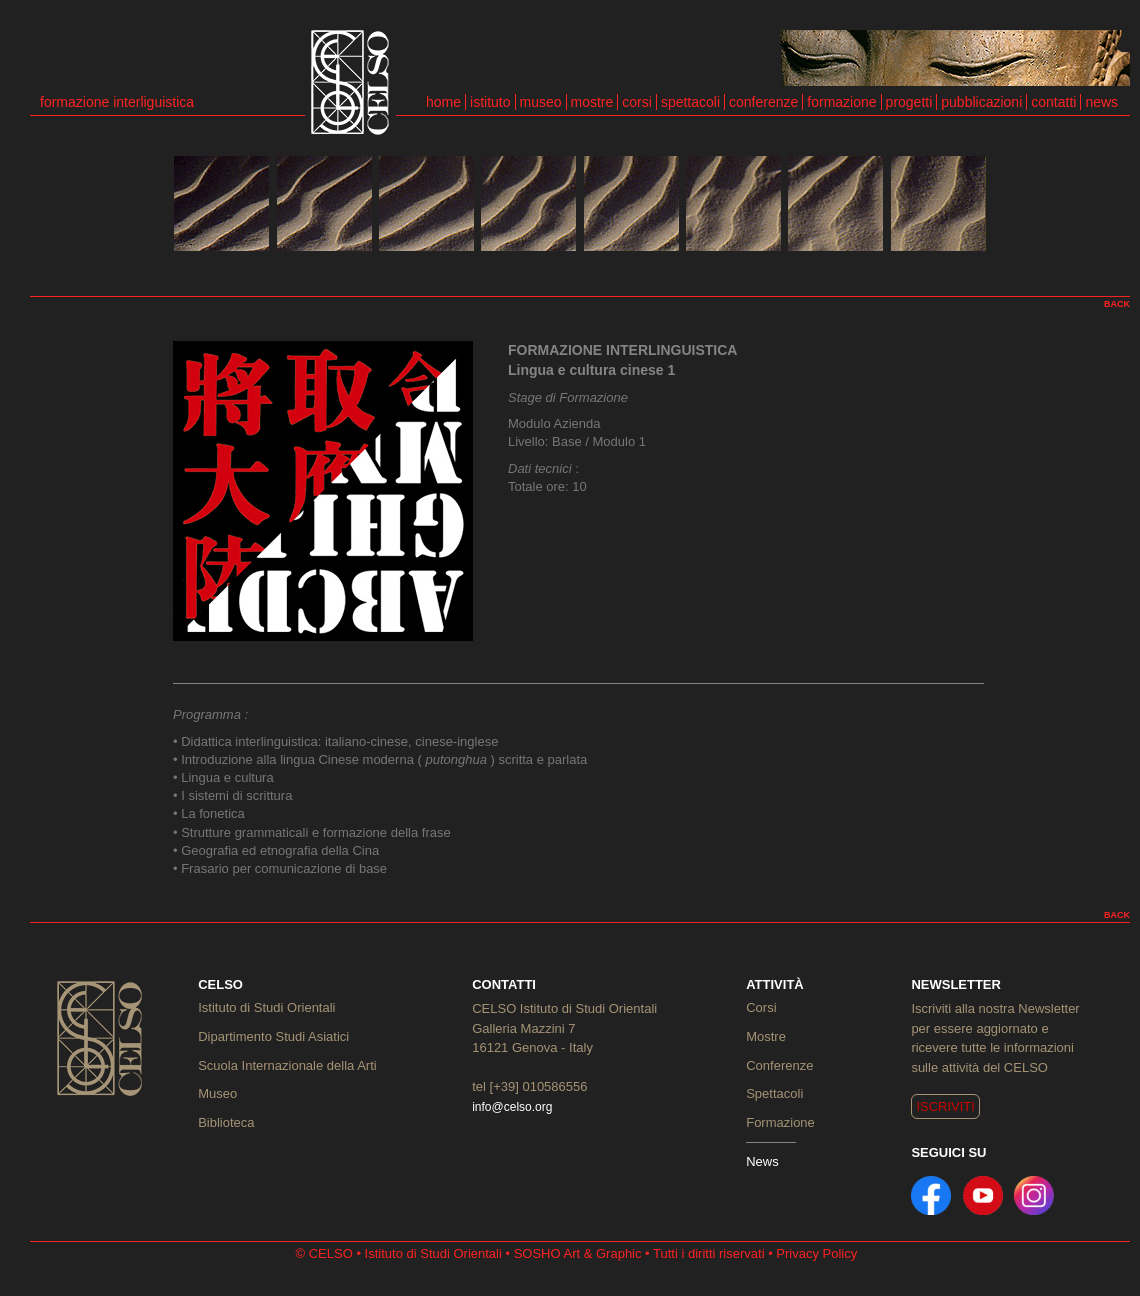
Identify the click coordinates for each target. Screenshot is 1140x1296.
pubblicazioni (981, 102)
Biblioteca (226, 1122)
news (1101, 102)
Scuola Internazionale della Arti (287, 1065)
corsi (637, 102)
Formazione (780, 1122)
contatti (1053, 102)
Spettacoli (774, 1093)
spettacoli (690, 102)
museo (541, 102)
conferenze (763, 102)
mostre (592, 102)
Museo (217, 1093)
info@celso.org (512, 1107)
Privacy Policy (816, 1253)
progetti (909, 102)
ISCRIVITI (945, 1106)
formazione (841, 102)
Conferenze (779, 1065)
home (443, 102)
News (762, 1161)
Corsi (761, 1007)
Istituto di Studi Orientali (266, 1007)
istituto (490, 102)
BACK (1117, 304)
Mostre (766, 1036)
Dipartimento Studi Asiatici (273, 1036)
